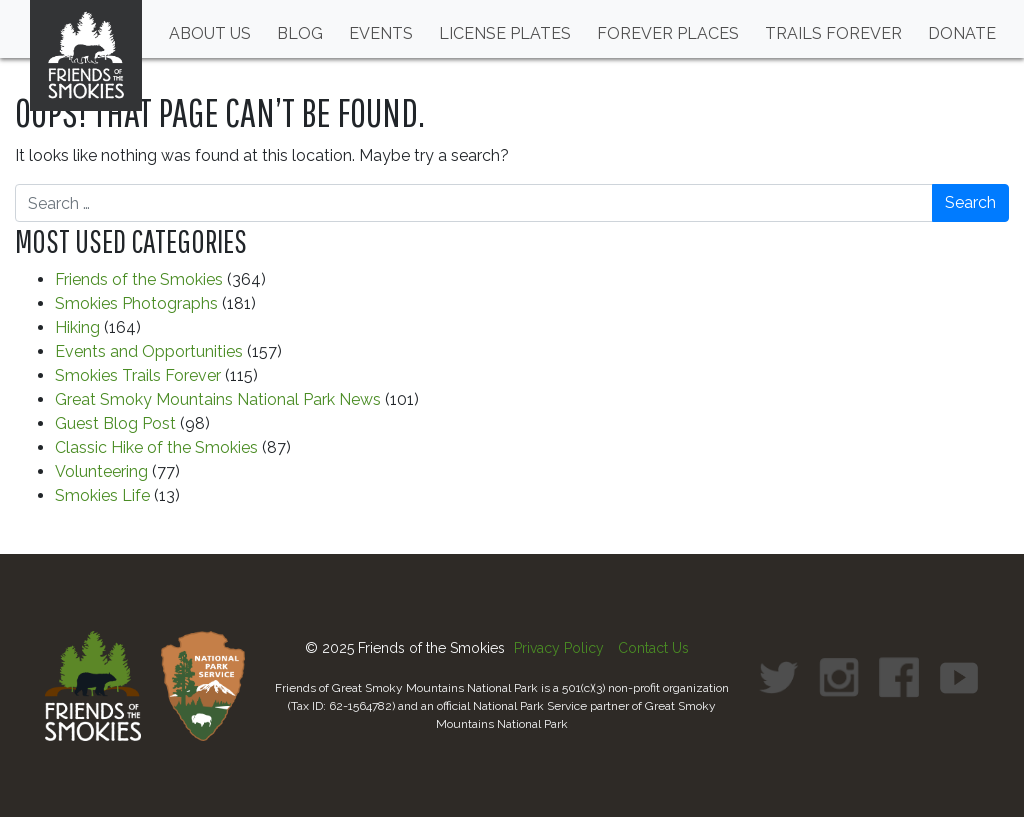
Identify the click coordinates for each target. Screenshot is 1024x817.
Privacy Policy (559, 648)
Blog (300, 33)
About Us (210, 33)
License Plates (505, 33)
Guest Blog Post (115, 423)
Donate (962, 33)
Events (381, 33)
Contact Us (653, 648)
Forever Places (668, 33)
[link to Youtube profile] (959, 676)
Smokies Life (102, 495)
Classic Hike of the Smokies (156, 447)
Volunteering (101, 471)
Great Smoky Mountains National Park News (218, 399)
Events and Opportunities (149, 351)
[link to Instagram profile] (839, 676)
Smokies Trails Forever (138, 375)
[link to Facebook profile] (899, 676)
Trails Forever (833, 33)
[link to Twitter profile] (779, 676)
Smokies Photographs (136, 303)
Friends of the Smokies (139, 279)
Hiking (77, 327)
